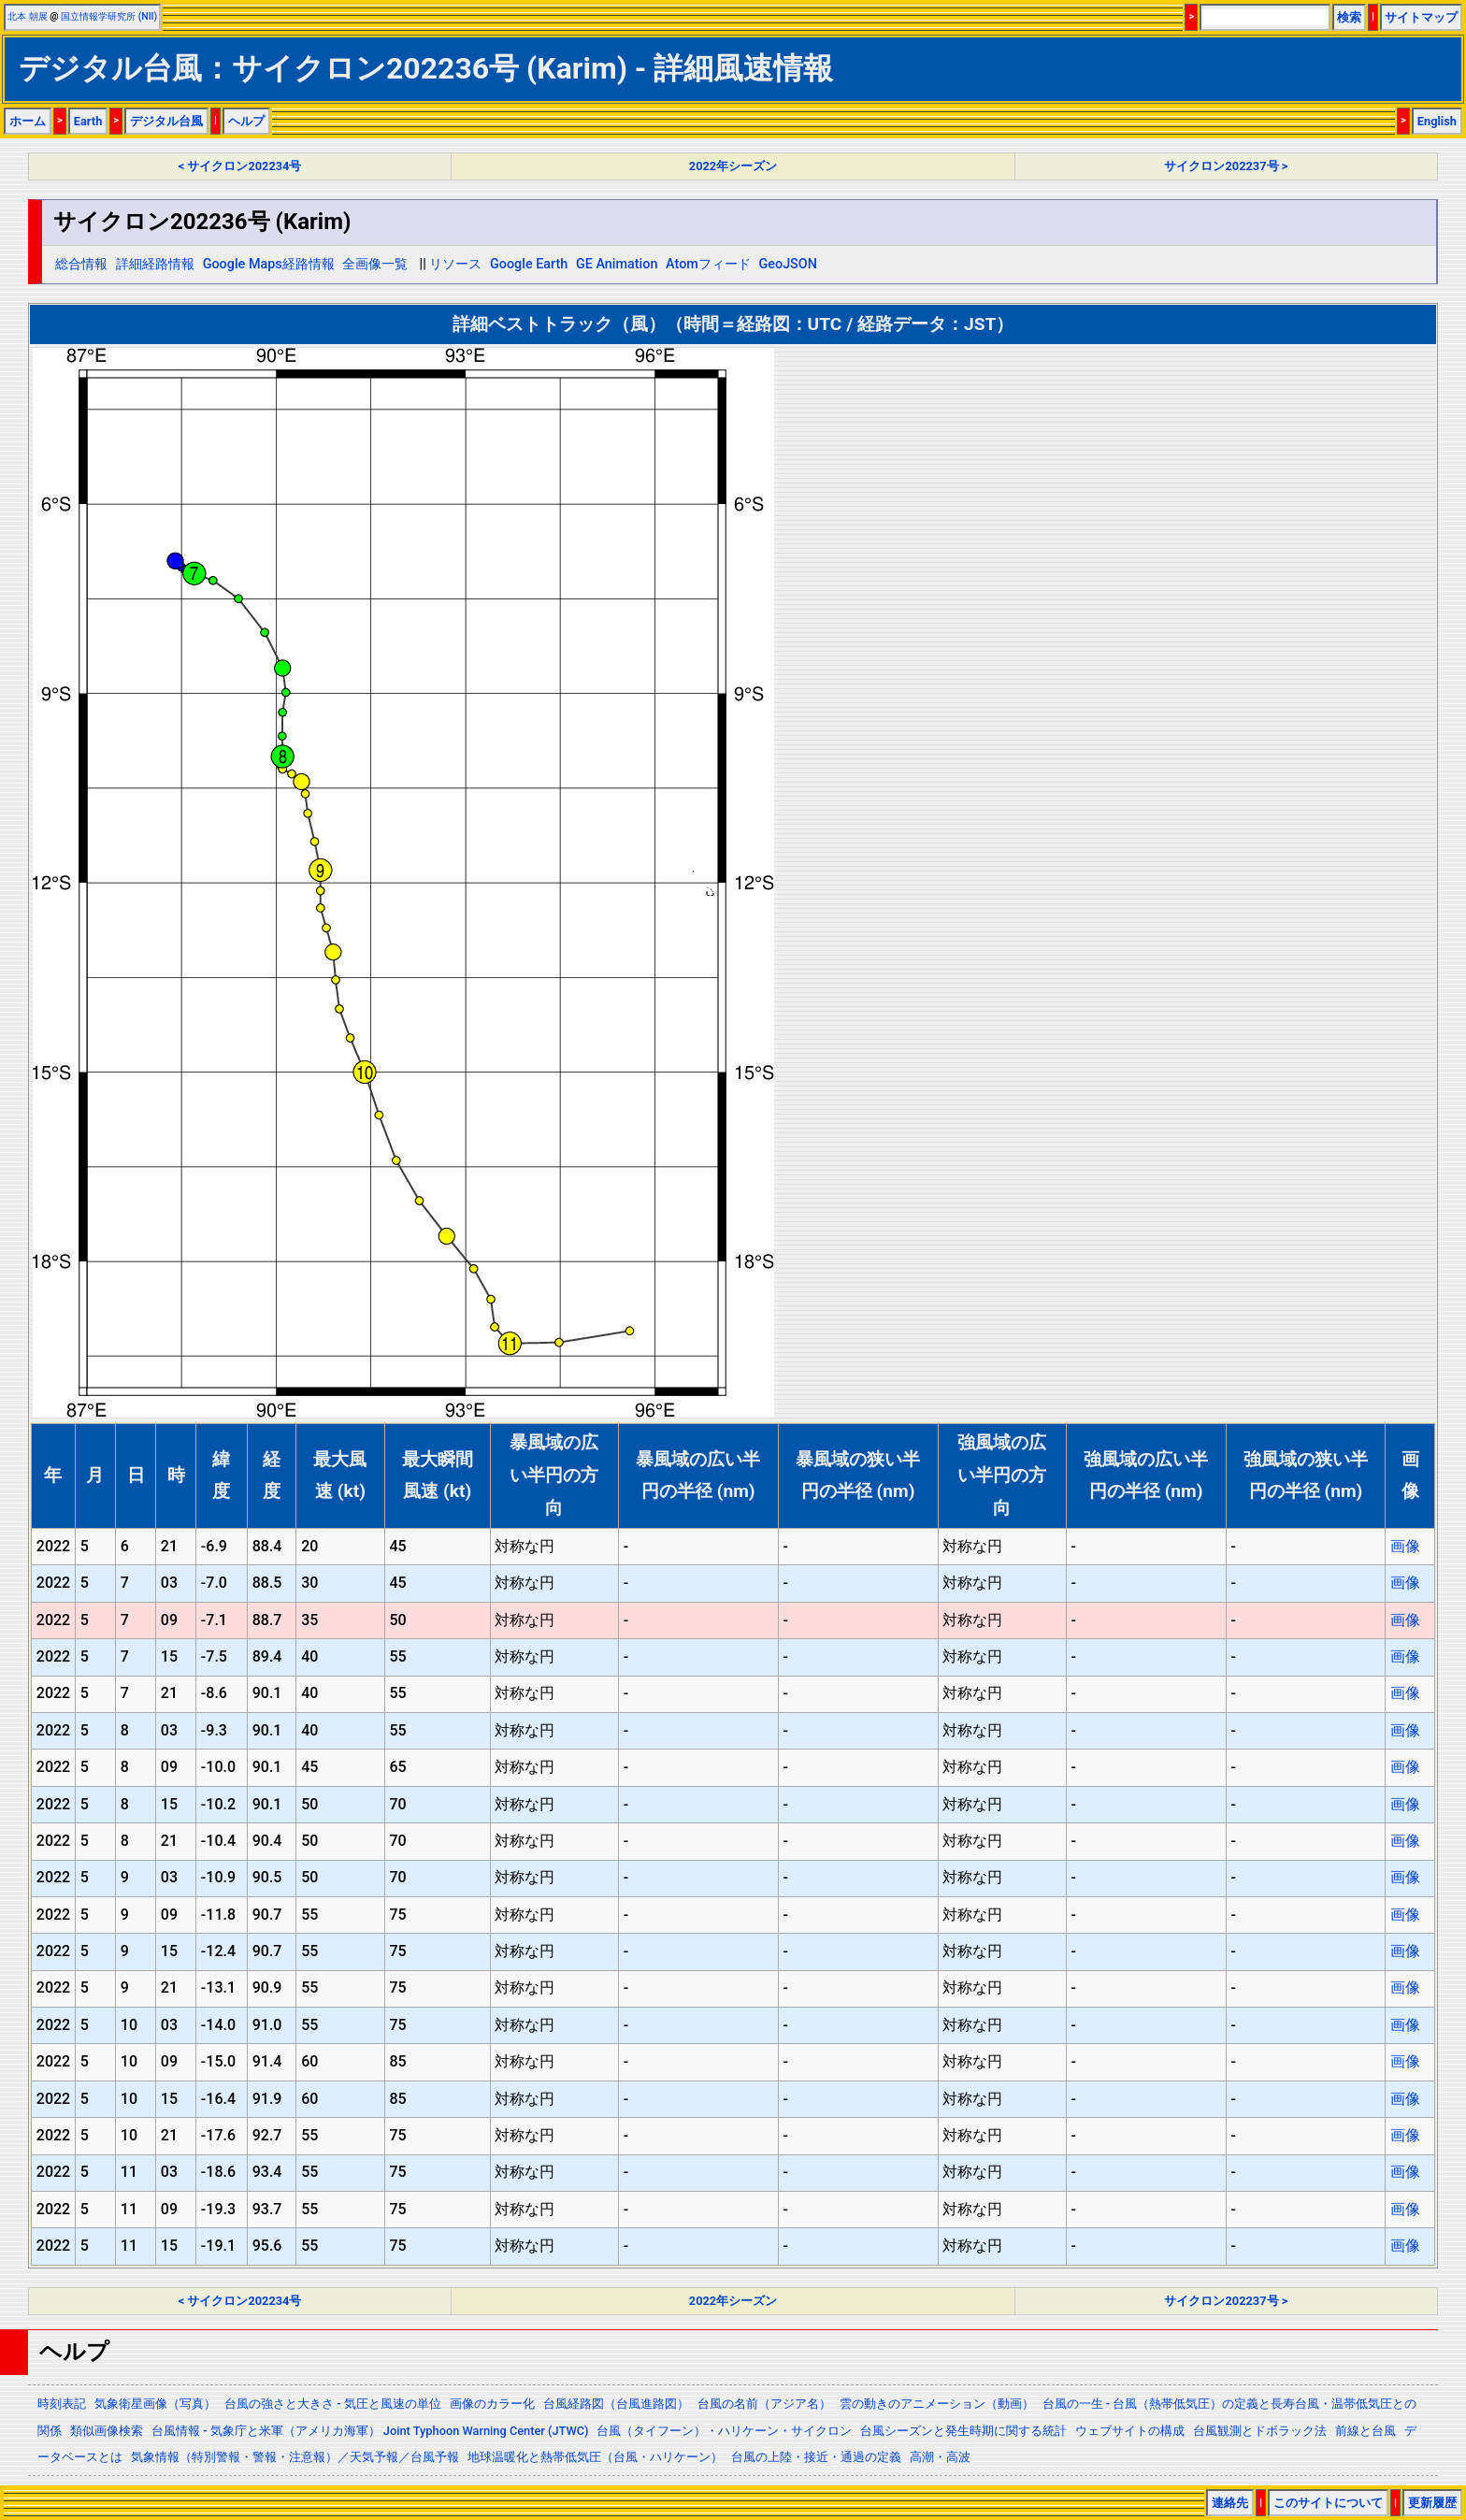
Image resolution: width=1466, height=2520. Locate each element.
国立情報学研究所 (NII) (109, 16)
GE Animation (617, 264)
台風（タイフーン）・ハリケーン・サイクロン (724, 2431)
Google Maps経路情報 (269, 264)
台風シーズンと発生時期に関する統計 (963, 2431)
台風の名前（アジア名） (764, 2404)
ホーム (27, 121)
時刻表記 (61, 2404)
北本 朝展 (27, 16)
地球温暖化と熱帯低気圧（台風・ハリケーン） (595, 2457)
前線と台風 (1365, 2431)
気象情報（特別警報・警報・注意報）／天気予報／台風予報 (295, 2457)
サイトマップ (1421, 17)
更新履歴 (1432, 2503)
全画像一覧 (375, 264)
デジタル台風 (166, 121)
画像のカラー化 (492, 2404)
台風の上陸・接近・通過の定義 (816, 2457)
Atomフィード (708, 264)
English (1437, 121)
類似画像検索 (106, 2431)
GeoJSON (787, 264)
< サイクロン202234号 (240, 166)
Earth (88, 121)
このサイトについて (1328, 2503)
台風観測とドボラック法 (1260, 2431)
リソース (455, 264)
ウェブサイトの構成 (1130, 2431)
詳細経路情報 (155, 264)
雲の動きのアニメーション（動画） (937, 2404)
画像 (1405, 1546)
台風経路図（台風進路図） (616, 2404)
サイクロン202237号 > (1225, 166)
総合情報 (81, 264)
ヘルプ (246, 121)
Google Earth (529, 264)
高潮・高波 (940, 2457)
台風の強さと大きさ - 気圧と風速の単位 (332, 2404)
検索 (1349, 17)
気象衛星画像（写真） (155, 2404)
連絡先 (1230, 2503)
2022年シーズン (733, 166)
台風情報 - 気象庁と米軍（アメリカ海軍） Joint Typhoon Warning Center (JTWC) (369, 2431)
